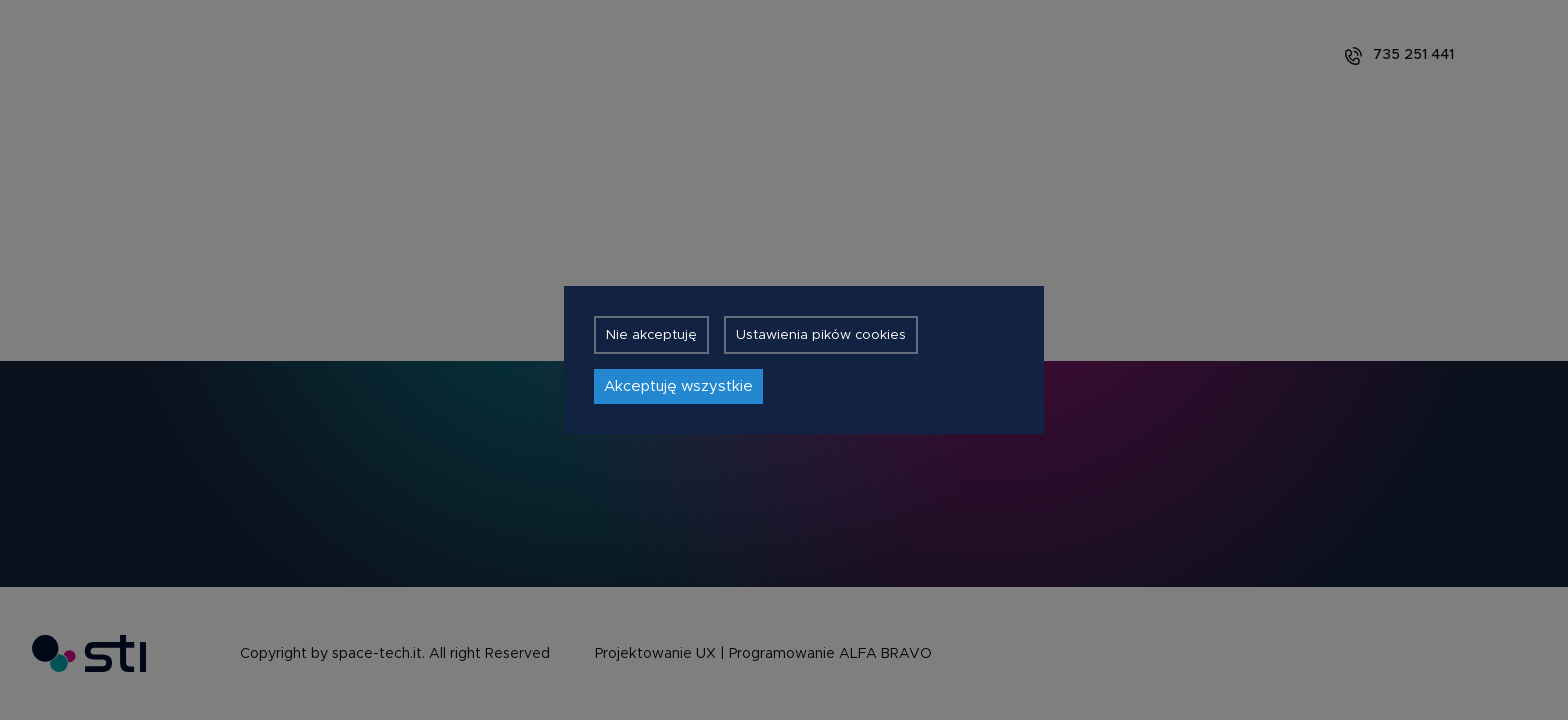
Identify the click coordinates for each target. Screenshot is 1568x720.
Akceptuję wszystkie (678, 386)
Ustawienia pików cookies (821, 335)
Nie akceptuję (651, 335)
